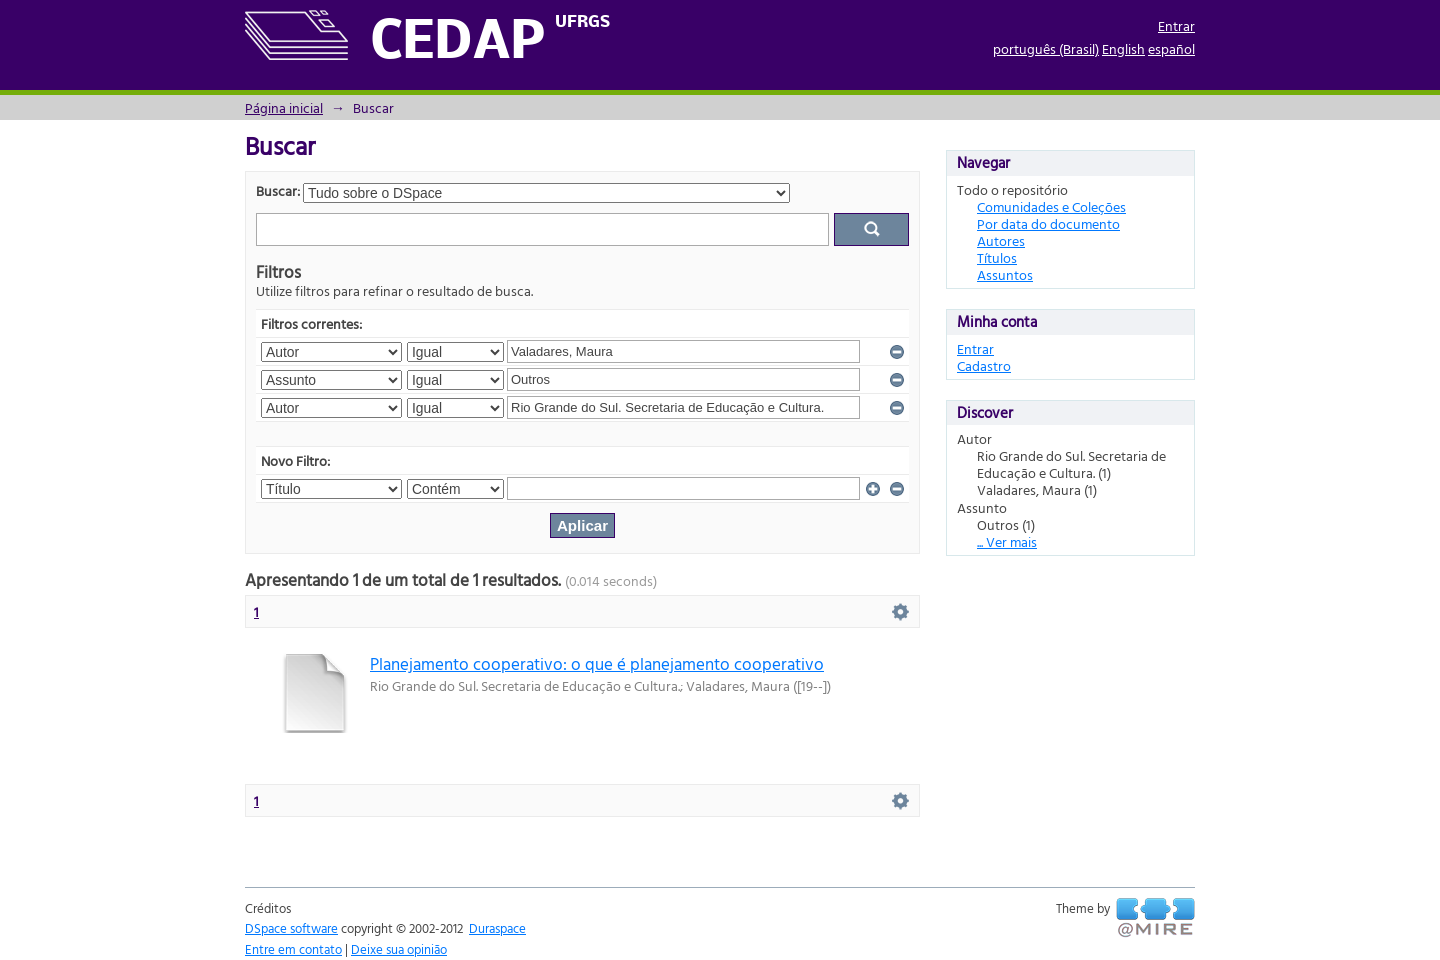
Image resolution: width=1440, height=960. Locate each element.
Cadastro (984, 365)
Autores (1001, 240)
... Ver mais (1007, 541)
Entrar (1176, 25)
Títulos (997, 257)
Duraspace (497, 928)
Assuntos (1005, 274)
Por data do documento (1048, 223)
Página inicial (284, 107)
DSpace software (291, 928)
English (1123, 48)
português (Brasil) (1046, 48)
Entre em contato (293, 949)
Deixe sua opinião (399, 949)
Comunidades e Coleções (1051, 206)
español (1171, 48)
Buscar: (278, 190)
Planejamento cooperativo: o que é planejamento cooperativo (597, 663)
